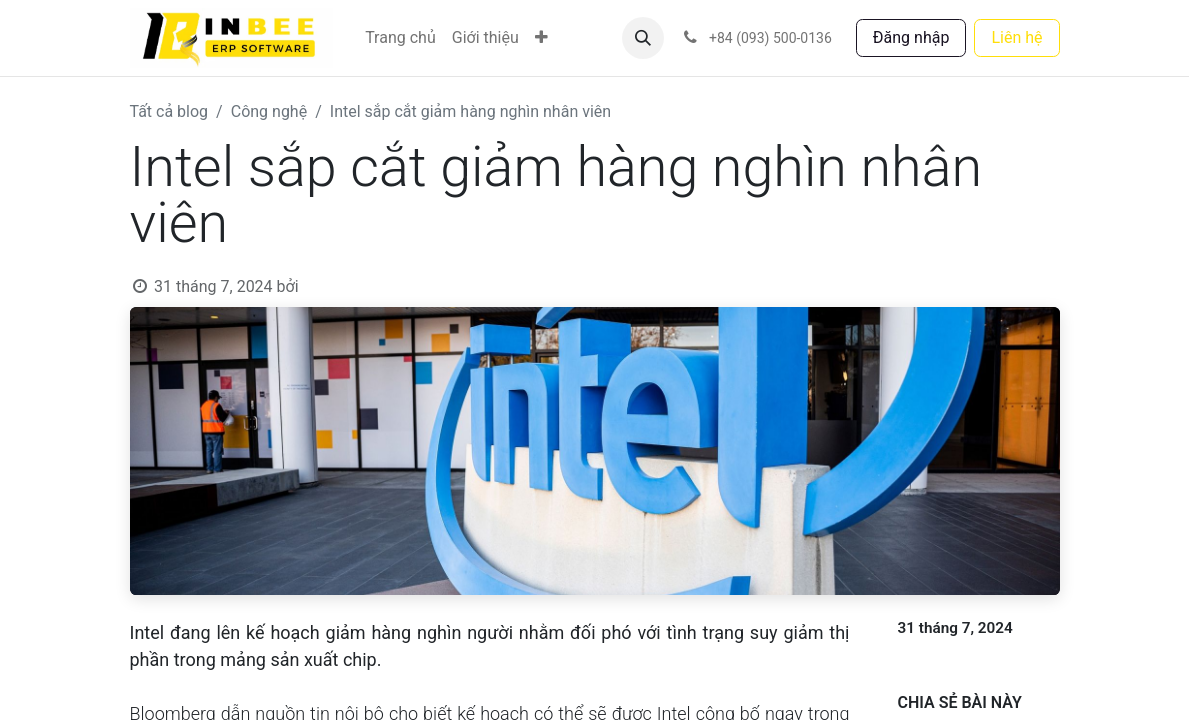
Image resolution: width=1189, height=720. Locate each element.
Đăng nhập (911, 37)
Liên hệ (1016, 37)
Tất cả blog (169, 111)
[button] (643, 38)
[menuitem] (400, 38)
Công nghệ (269, 111)
